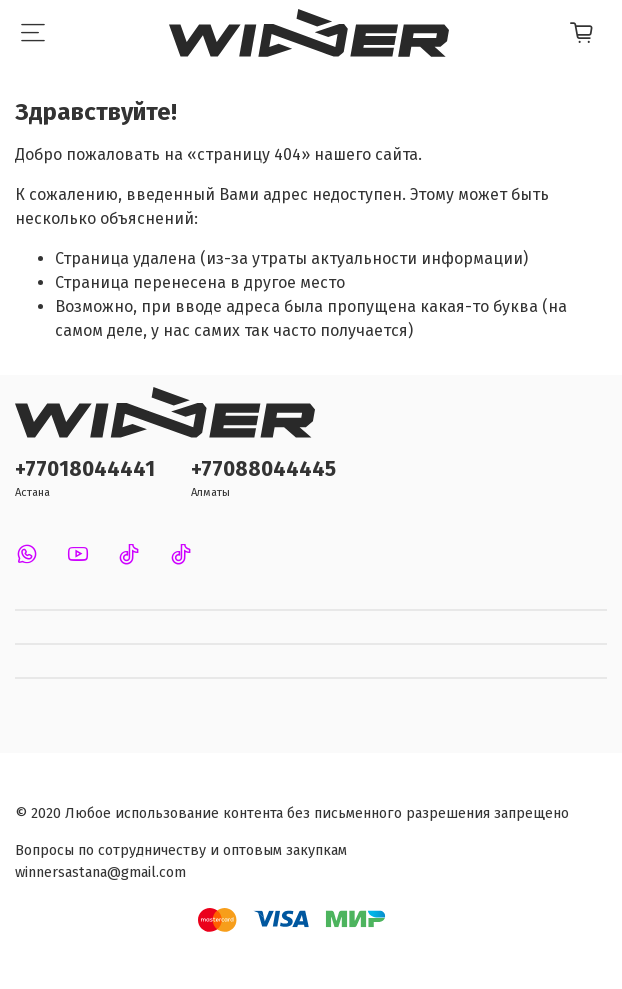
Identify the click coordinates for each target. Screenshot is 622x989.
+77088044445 (263, 469)
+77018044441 (85, 469)
